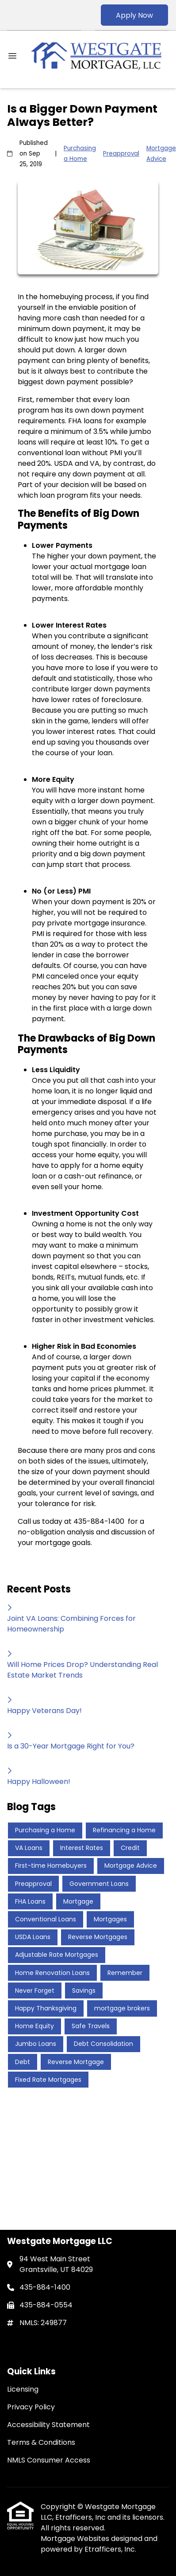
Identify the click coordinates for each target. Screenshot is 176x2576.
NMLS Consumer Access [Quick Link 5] (48, 2460)
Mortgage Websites (76, 2538)
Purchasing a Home (80, 153)
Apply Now (134, 15)
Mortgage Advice (161, 153)
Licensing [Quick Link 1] (22, 2389)
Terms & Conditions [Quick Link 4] (41, 2442)
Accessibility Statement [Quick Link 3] (48, 2425)
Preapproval (121, 153)
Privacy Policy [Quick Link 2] (31, 2407)
